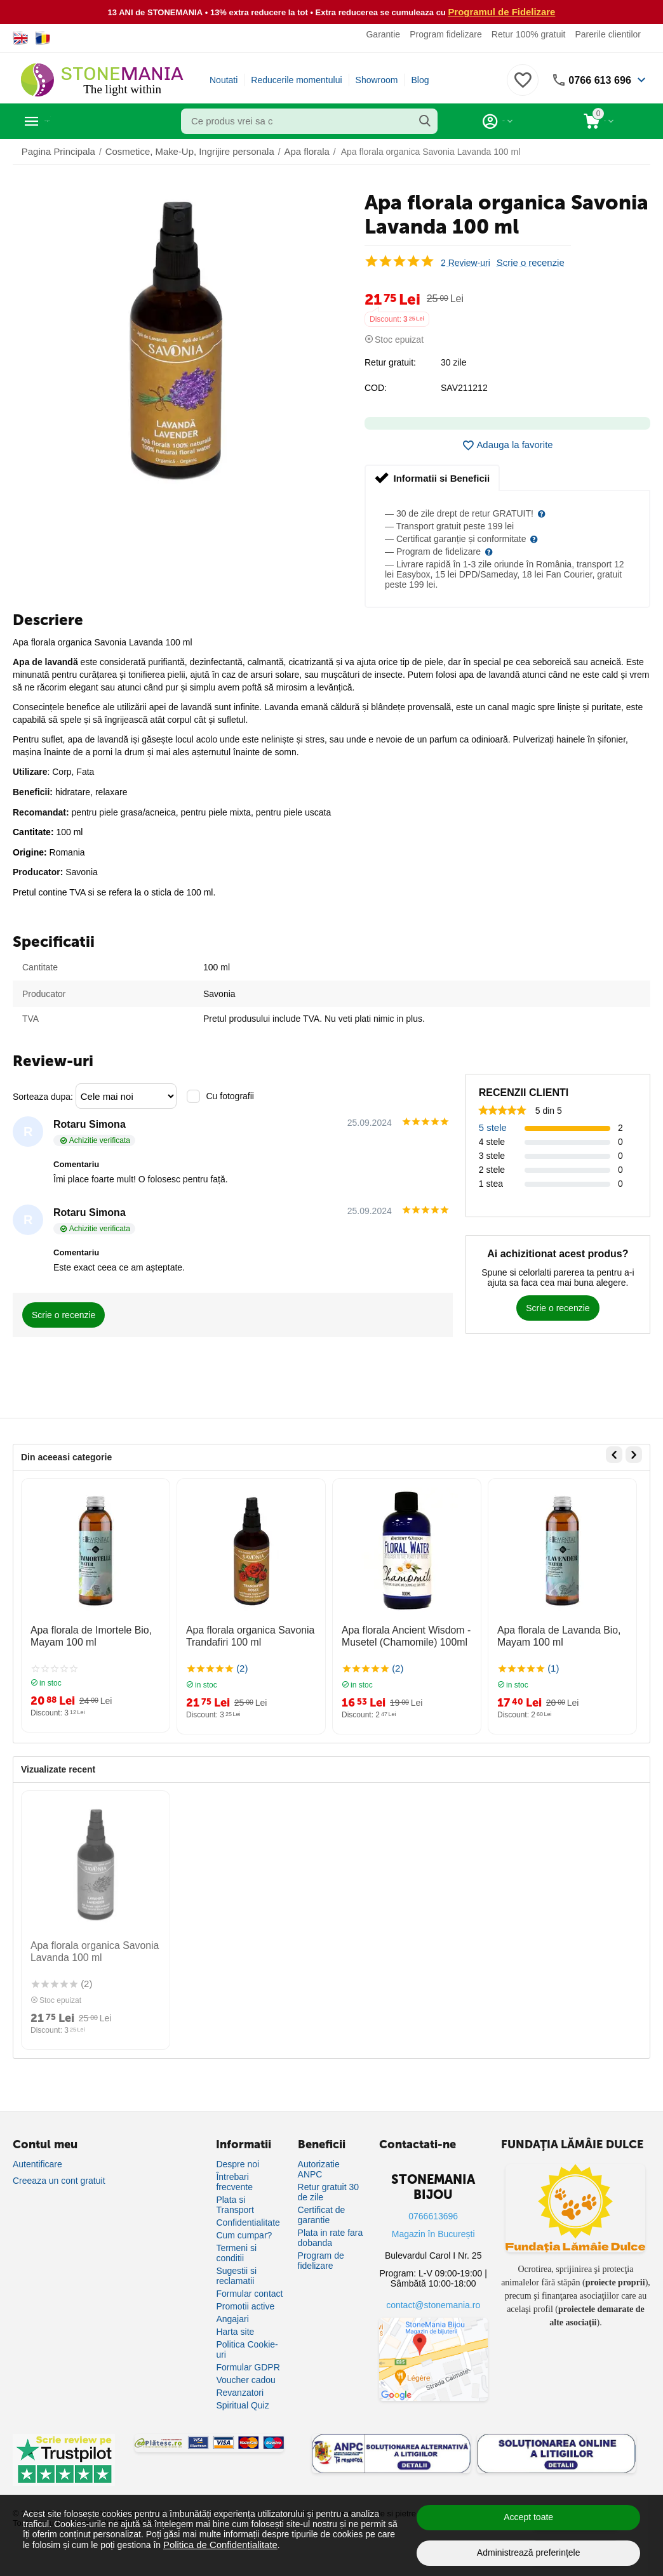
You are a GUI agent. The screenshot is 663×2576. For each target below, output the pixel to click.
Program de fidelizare (321, 2260)
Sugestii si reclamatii (236, 2275)
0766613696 (433, 2215)
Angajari (232, 2318)
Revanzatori (240, 2392)
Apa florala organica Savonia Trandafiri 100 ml (243, 1633)
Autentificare (37, 2163)
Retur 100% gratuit (529, 34)
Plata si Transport (234, 2204)
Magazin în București (433, 2233)
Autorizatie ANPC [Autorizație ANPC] (319, 2168)
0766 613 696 (596, 79)
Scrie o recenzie (528, 262)
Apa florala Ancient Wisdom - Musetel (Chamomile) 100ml (399, 1633)
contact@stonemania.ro (433, 2304)
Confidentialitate (247, 2222)
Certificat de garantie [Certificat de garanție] (321, 2214)
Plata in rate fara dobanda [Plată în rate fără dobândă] (330, 2237)
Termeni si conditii (236, 2252)
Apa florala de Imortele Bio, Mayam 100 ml (84, 1633)
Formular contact (249, 2293)
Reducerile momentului (296, 79)
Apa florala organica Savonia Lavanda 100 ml (87, 1944)
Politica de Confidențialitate (217, 2544)
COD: (376, 387)
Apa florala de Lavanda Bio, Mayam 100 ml (551, 1633)
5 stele (492, 1126)
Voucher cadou (245, 2379)
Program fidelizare (446, 34)
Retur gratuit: (390, 362)
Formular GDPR (247, 2366)
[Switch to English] (21, 37)
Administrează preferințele (528, 2552)
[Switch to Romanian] (43, 37)
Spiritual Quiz (242, 2405)
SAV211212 (464, 387)
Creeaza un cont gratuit (59, 2180)
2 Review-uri (465, 262)
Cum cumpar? (244, 2234)
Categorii (70, 121)
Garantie (383, 34)
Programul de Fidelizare (502, 11)
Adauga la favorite (507, 445)
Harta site (235, 2331)
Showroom (377, 79)
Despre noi (237, 2163)
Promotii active (245, 2306)
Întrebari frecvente (234, 2181)
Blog (420, 79)
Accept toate (528, 2517)
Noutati (224, 79)
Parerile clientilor (608, 34)
